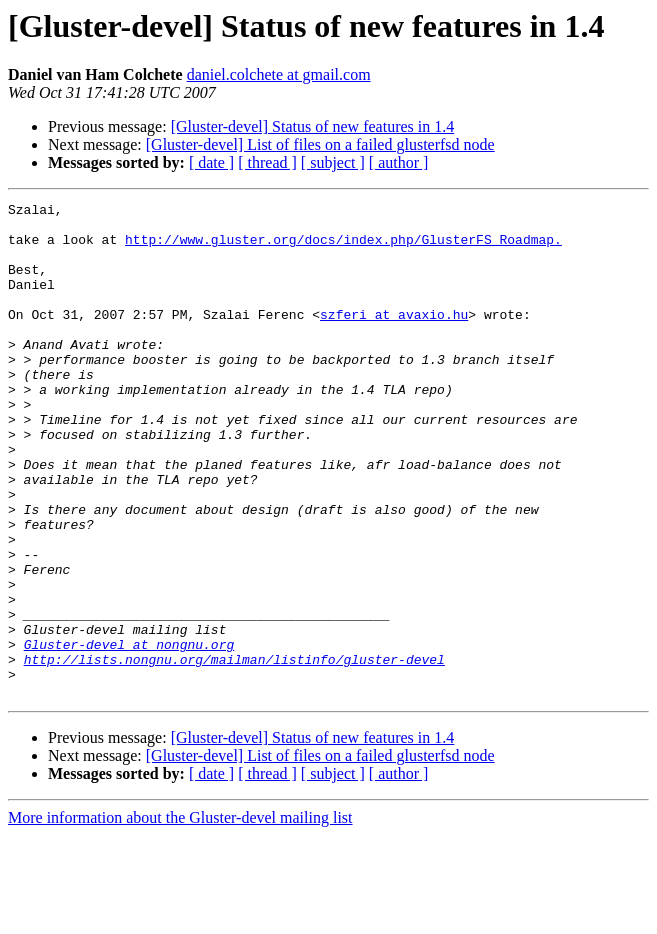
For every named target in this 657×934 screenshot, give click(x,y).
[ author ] (399, 162)
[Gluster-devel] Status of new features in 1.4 (313, 126)
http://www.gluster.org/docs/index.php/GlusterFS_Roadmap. (343, 248)
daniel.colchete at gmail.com (279, 74)
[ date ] (211, 162)
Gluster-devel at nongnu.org (129, 734)
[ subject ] (333, 162)
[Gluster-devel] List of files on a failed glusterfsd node (320, 144)
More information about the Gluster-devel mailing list (180, 916)
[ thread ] (267, 162)
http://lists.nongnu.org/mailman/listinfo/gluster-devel (234, 752)
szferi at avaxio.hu (394, 338)
